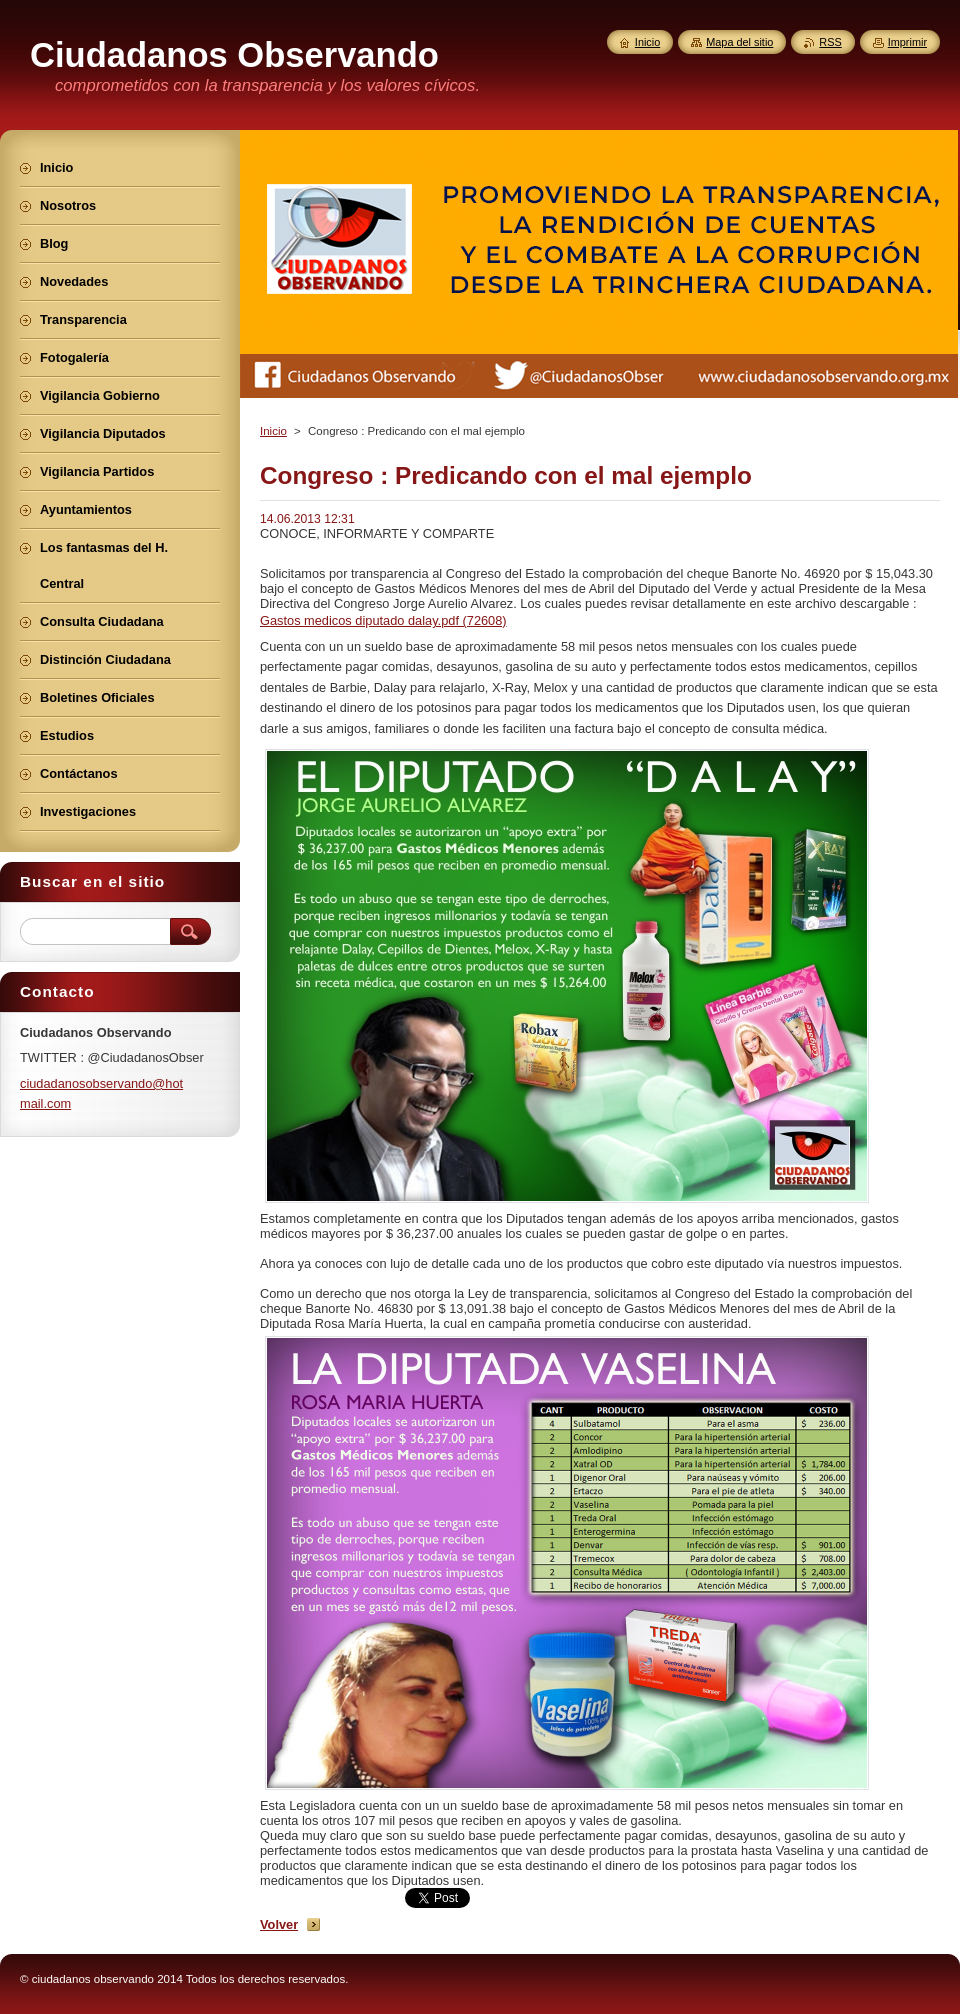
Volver (279, 1924)
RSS (830, 42)
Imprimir (907, 42)
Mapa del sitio (739, 42)
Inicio (273, 431)
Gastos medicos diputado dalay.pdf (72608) (383, 620)
